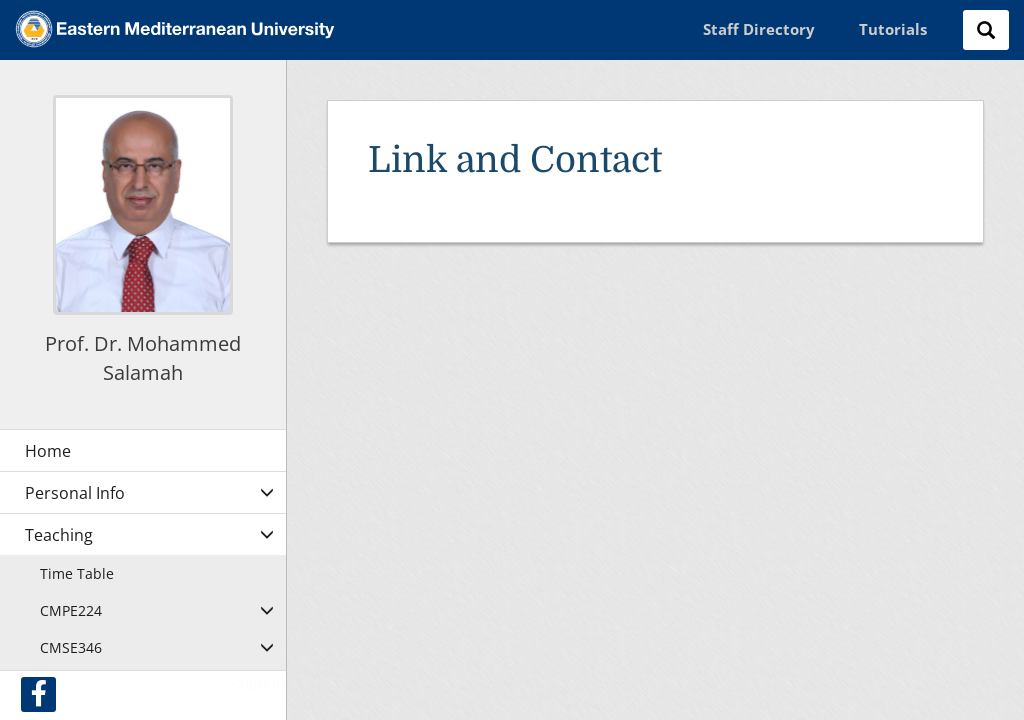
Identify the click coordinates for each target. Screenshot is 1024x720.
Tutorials (893, 29)
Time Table (77, 573)
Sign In (261, 682)
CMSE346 (71, 647)
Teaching (59, 535)
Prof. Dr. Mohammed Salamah (143, 358)
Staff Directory (759, 29)
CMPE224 (71, 610)
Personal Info (75, 493)
